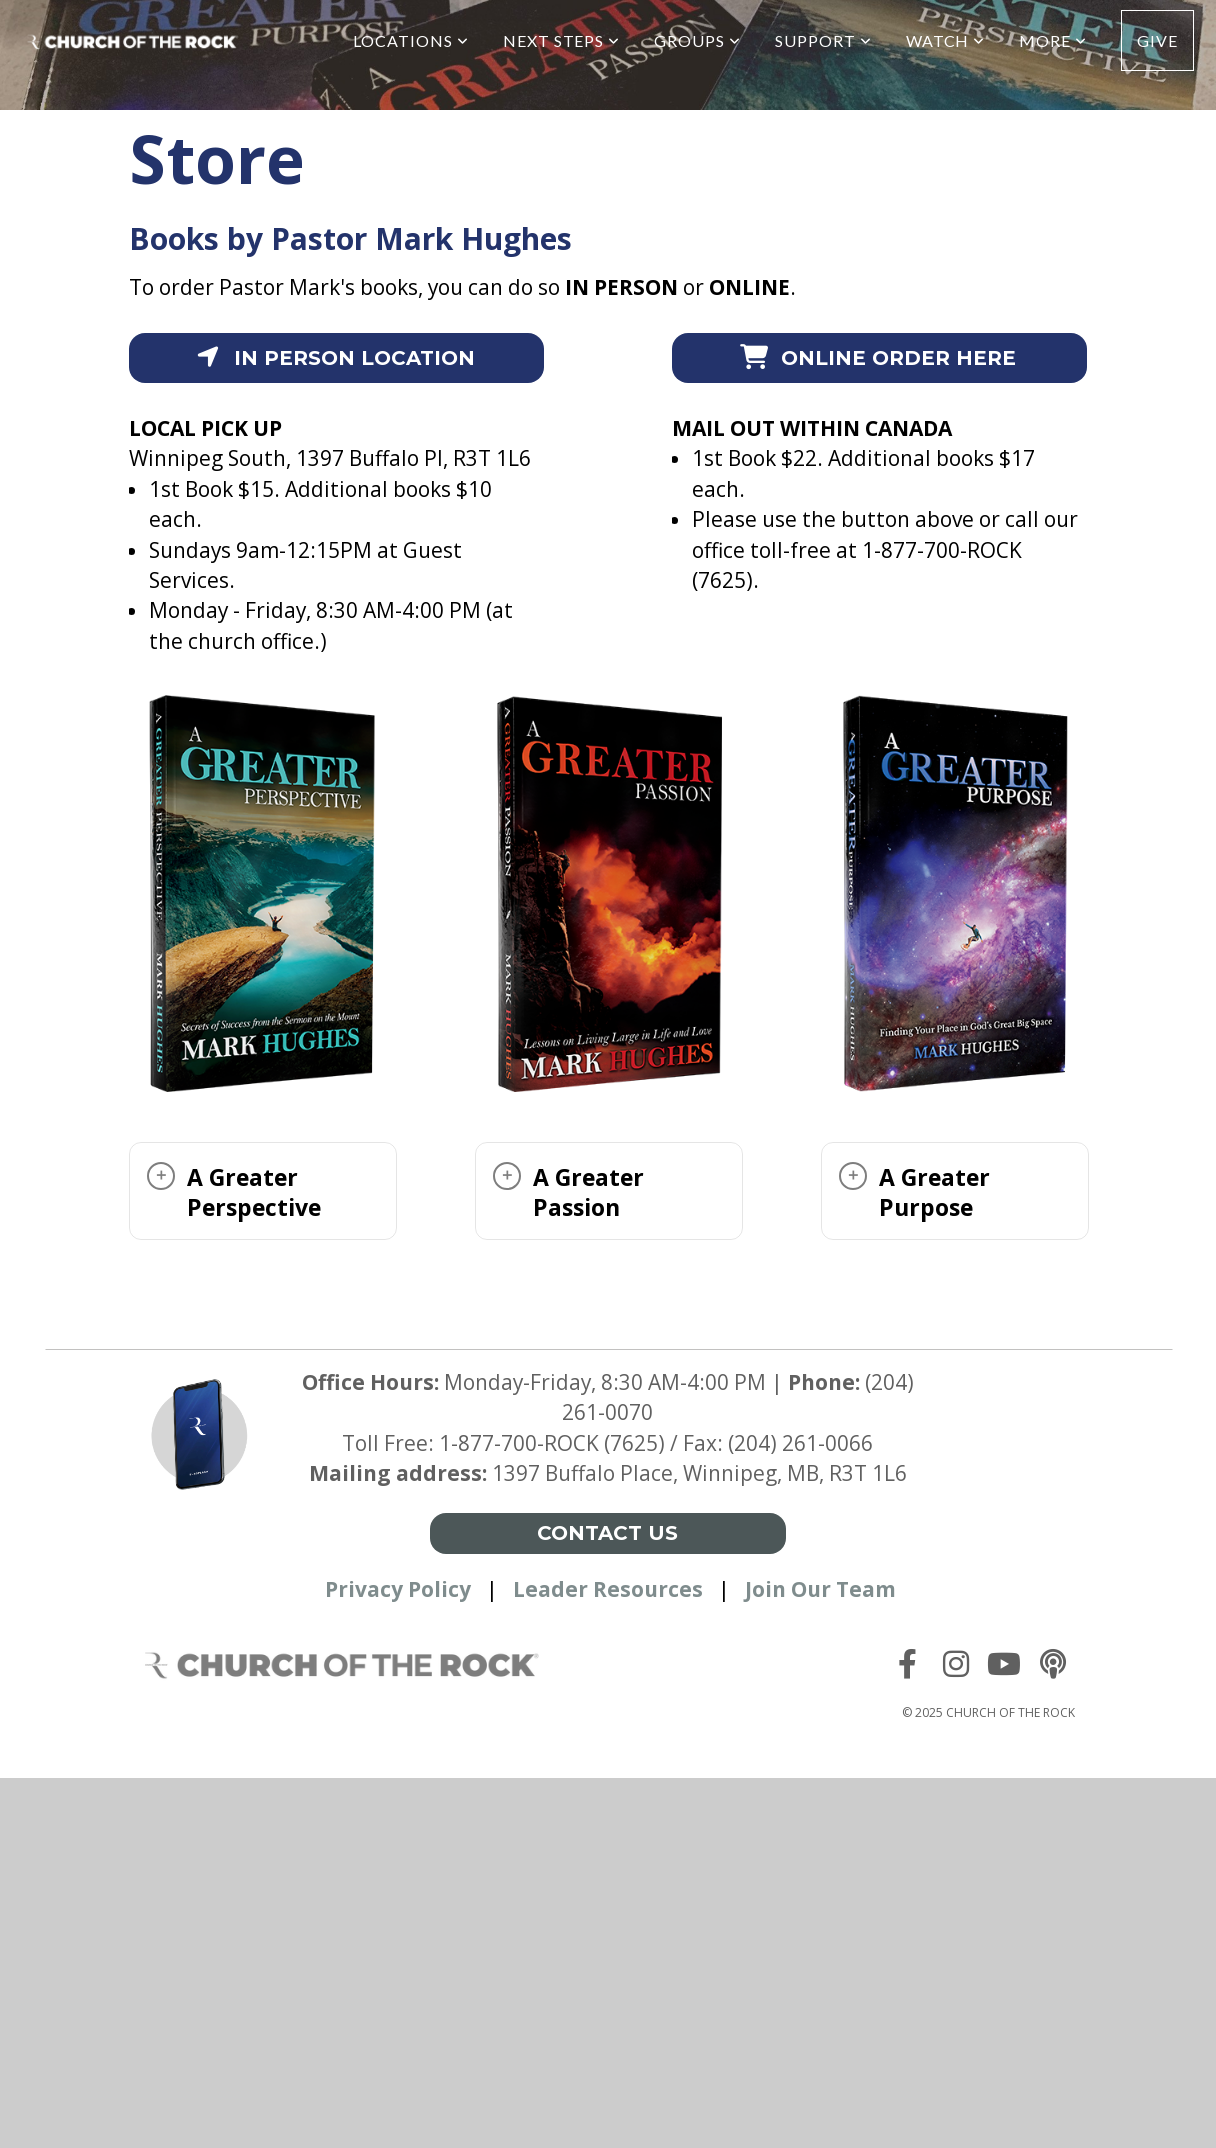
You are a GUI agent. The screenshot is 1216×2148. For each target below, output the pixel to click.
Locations (411, 40)
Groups (697, 40)
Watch (946, 40)
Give (1157, 40)
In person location (333, 358)
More (1053, 40)
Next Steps (562, 40)
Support (823, 40)
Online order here (877, 358)
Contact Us (607, 1533)
